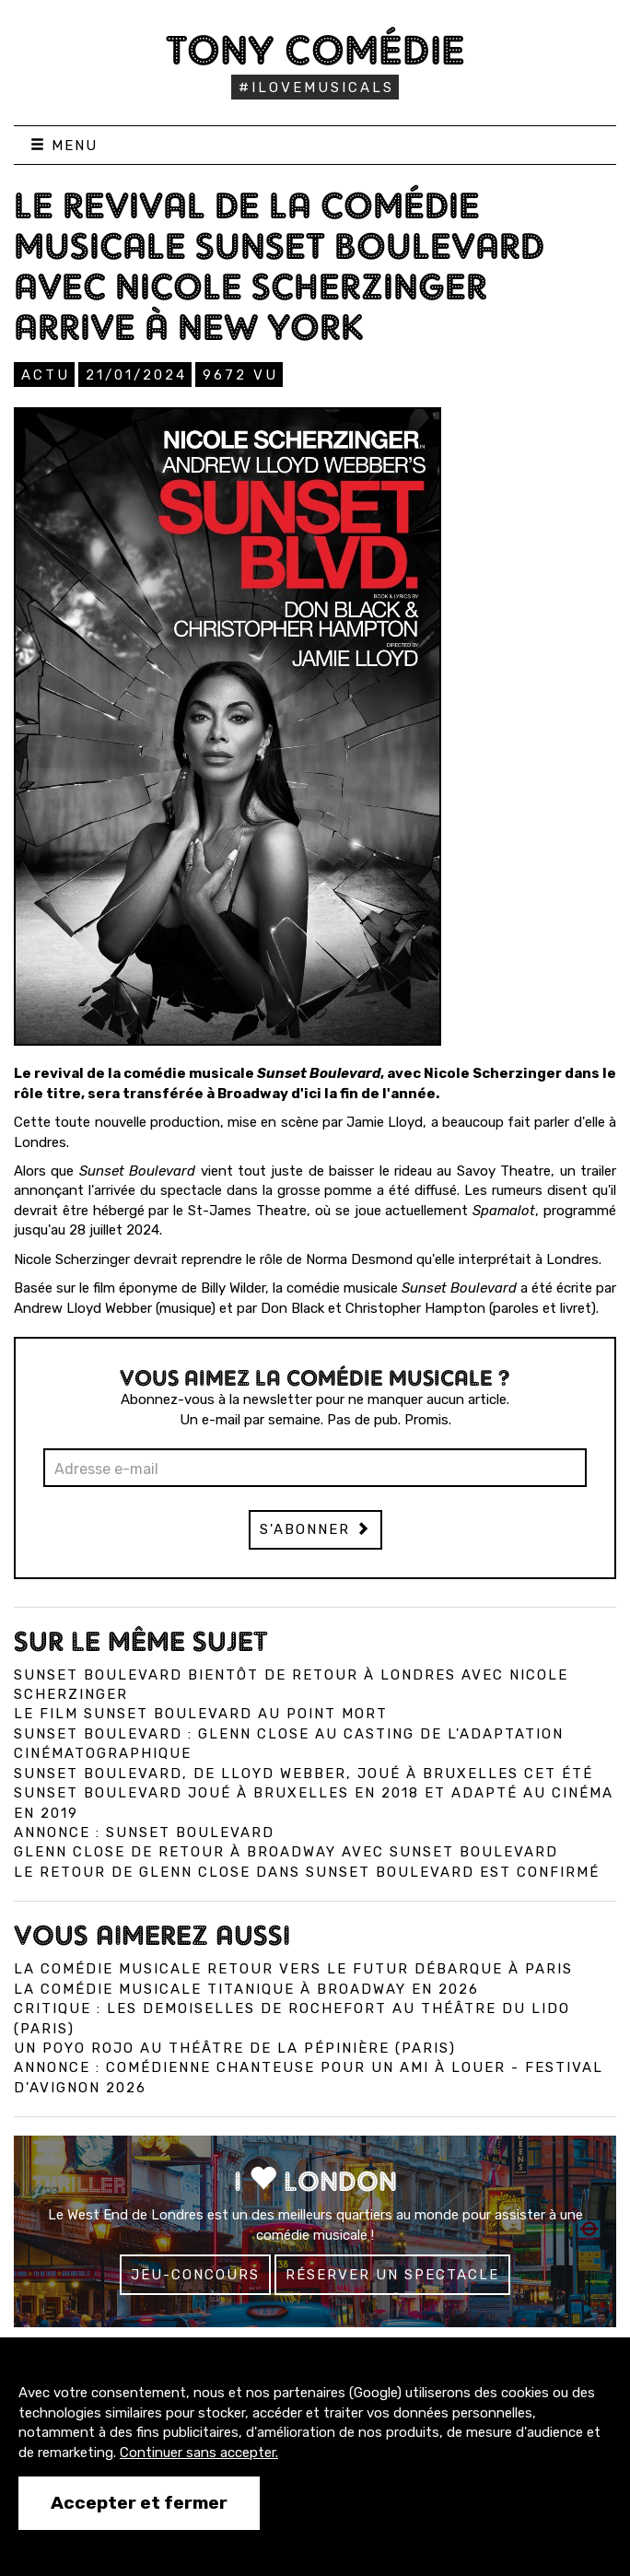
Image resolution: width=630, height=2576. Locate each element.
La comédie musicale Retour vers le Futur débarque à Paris (293, 1969)
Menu (64, 145)
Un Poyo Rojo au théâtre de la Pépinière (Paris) (235, 2048)
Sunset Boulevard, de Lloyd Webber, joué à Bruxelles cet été (303, 1773)
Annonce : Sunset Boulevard (144, 1832)
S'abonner (315, 1529)
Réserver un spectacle (392, 2274)
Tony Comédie (315, 50)
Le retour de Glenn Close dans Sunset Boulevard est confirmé (307, 1872)
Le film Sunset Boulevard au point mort (201, 1713)
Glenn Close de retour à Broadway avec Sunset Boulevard (286, 1852)
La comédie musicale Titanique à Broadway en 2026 (246, 1989)
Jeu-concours (195, 2274)
